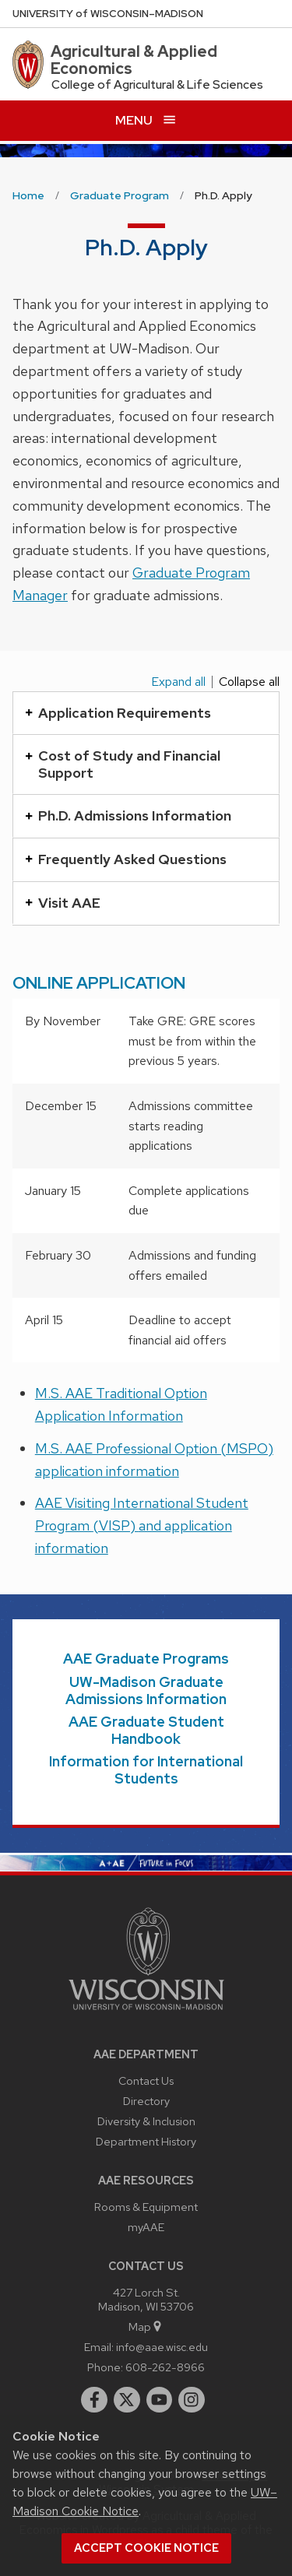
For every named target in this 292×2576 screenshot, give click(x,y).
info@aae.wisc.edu (162, 2346)
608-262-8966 (165, 2367)
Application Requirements (118, 713)
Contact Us (146, 2080)
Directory (146, 2100)
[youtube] (159, 2400)
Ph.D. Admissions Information (128, 815)
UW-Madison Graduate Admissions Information (146, 1690)
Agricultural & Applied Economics (134, 60)
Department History (146, 2141)
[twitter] (127, 2400)
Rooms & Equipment (146, 2206)
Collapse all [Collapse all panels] (249, 682)
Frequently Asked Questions (126, 859)
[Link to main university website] (146, 2013)
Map (146, 2326)
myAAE (146, 2226)
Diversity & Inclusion (146, 2121)
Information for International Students (146, 1769)
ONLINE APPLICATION (98, 982)
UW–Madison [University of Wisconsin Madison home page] (107, 13)
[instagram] (191, 2400)
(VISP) (116, 1525)
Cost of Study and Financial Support (122, 764)
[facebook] (94, 2400)
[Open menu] (146, 120)
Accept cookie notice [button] (146, 2548)
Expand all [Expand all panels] (178, 682)
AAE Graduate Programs (146, 1659)
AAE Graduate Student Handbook (146, 1730)
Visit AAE (62, 903)
